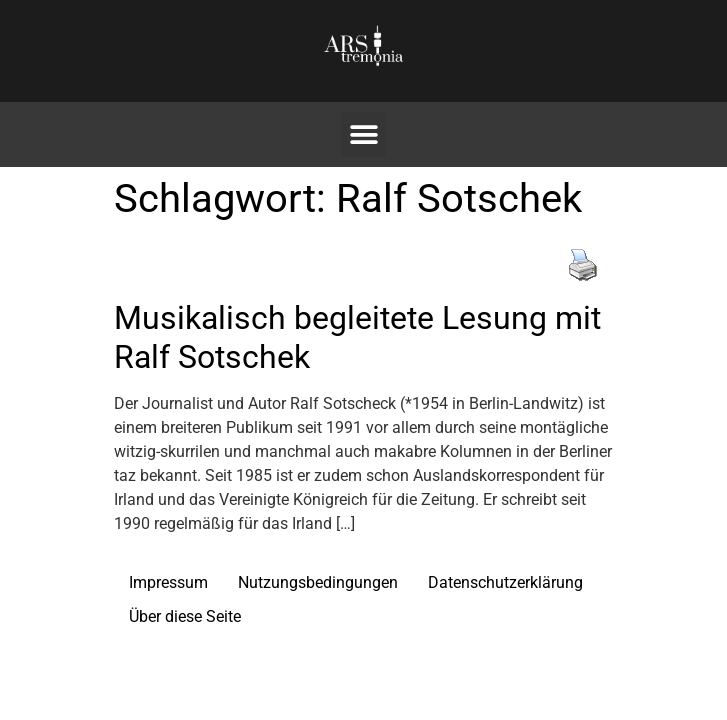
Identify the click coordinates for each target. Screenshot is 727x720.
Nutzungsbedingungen (318, 582)
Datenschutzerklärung (505, 582)
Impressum (168, 582)
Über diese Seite (185, 616)
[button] (363, 134)
